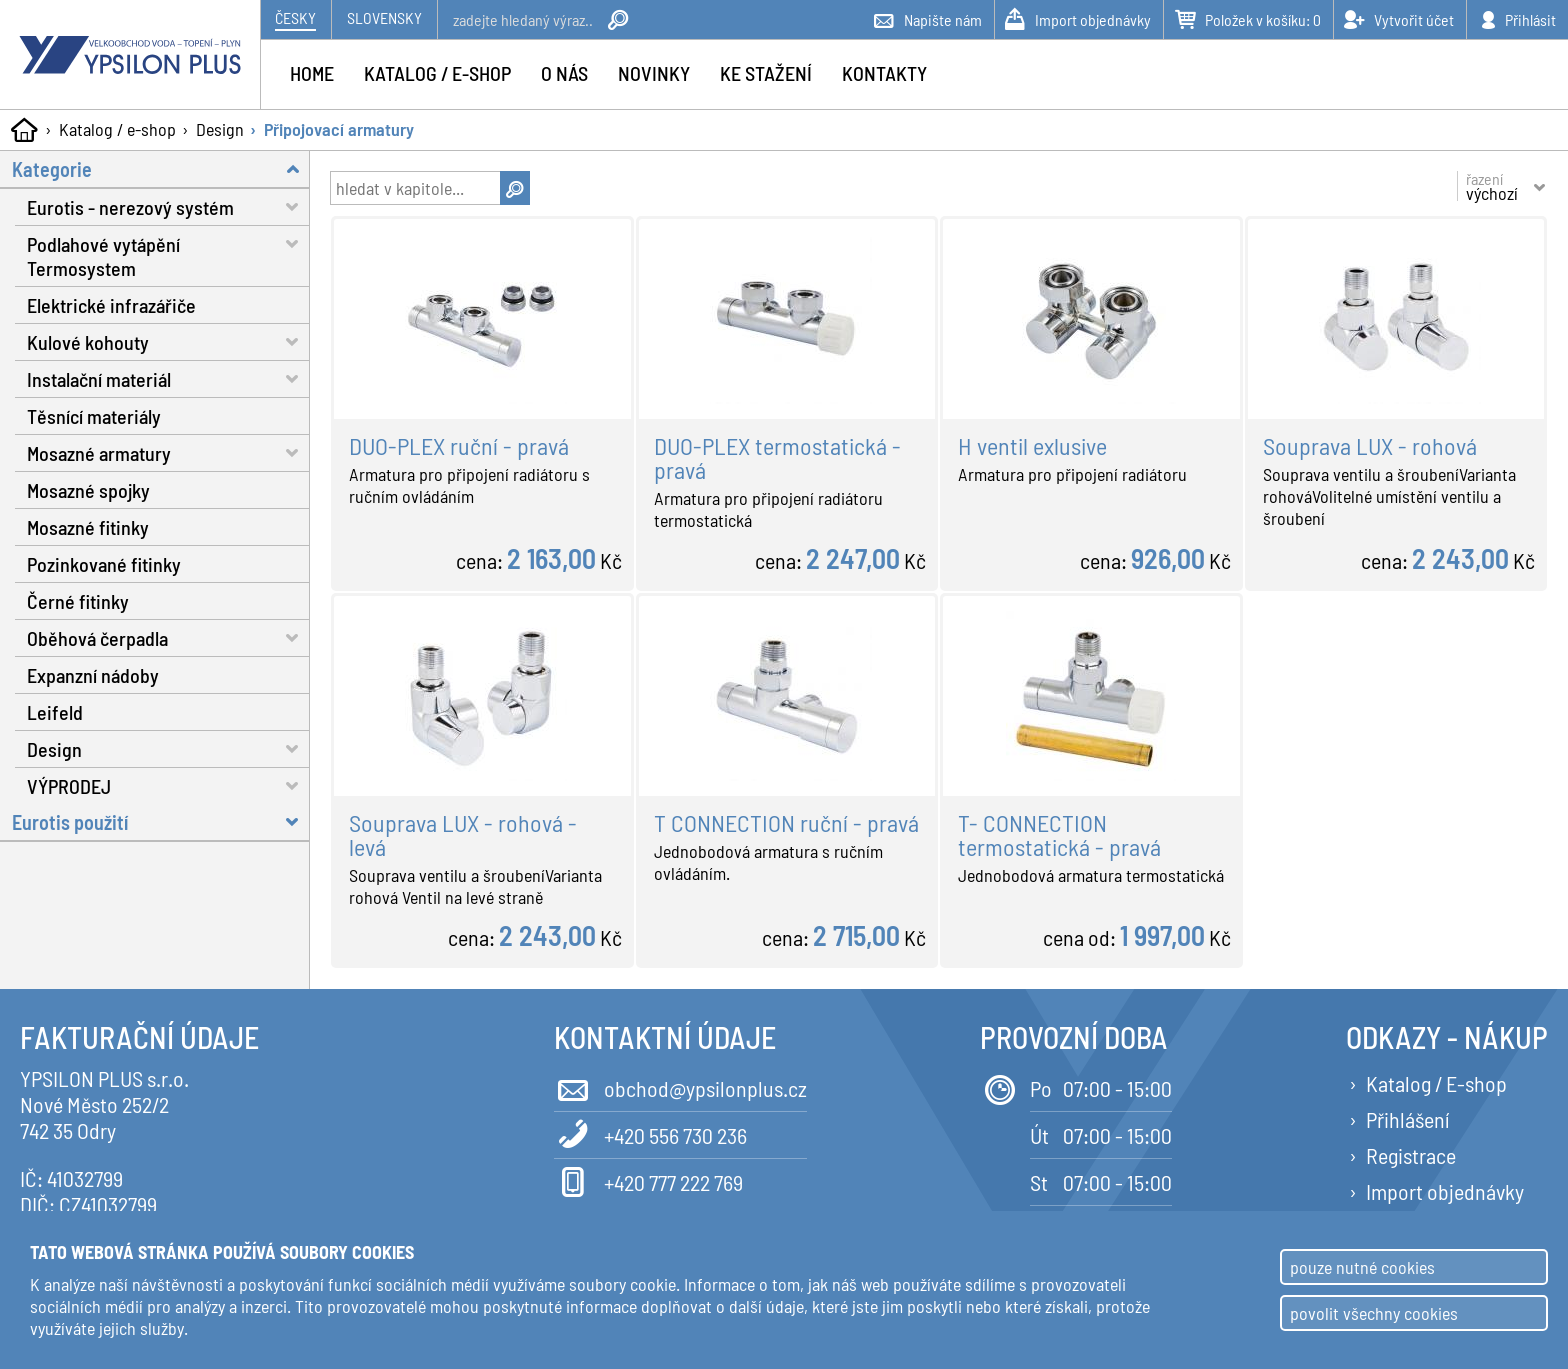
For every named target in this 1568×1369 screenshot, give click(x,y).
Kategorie (161, 168)
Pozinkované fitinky (104, 564)
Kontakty (884, 73)
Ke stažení (766, 73)
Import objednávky (1445, 1191)
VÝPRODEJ (168, 785)
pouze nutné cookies (1362, 1267)
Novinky (654, 73)
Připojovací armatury (339, 129)
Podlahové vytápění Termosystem (168, 253)
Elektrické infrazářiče (111, 305)
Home (312, 73)
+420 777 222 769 (648, 1180)
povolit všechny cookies (1374, 1313)
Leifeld (55, 712)
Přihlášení (1407, 1119)
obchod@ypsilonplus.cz (680, 1086)
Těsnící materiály (94, 416)
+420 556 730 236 (650, 1133)
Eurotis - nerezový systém (168, 206)
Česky (295, 17)
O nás (564, 73)
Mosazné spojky (88, 490)
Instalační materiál (168, 378)
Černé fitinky (78, 601)
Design (220, 129)
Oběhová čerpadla (168, 637)
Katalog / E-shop (1436, 1083)
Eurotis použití (161, 821)
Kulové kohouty (168, 341)
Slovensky (384, 17)
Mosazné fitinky (88, 527)
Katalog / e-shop (117, 129)
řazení (1492, 186)
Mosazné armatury (168, 452)
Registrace (1411, 1155)
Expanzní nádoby (93, 675)
